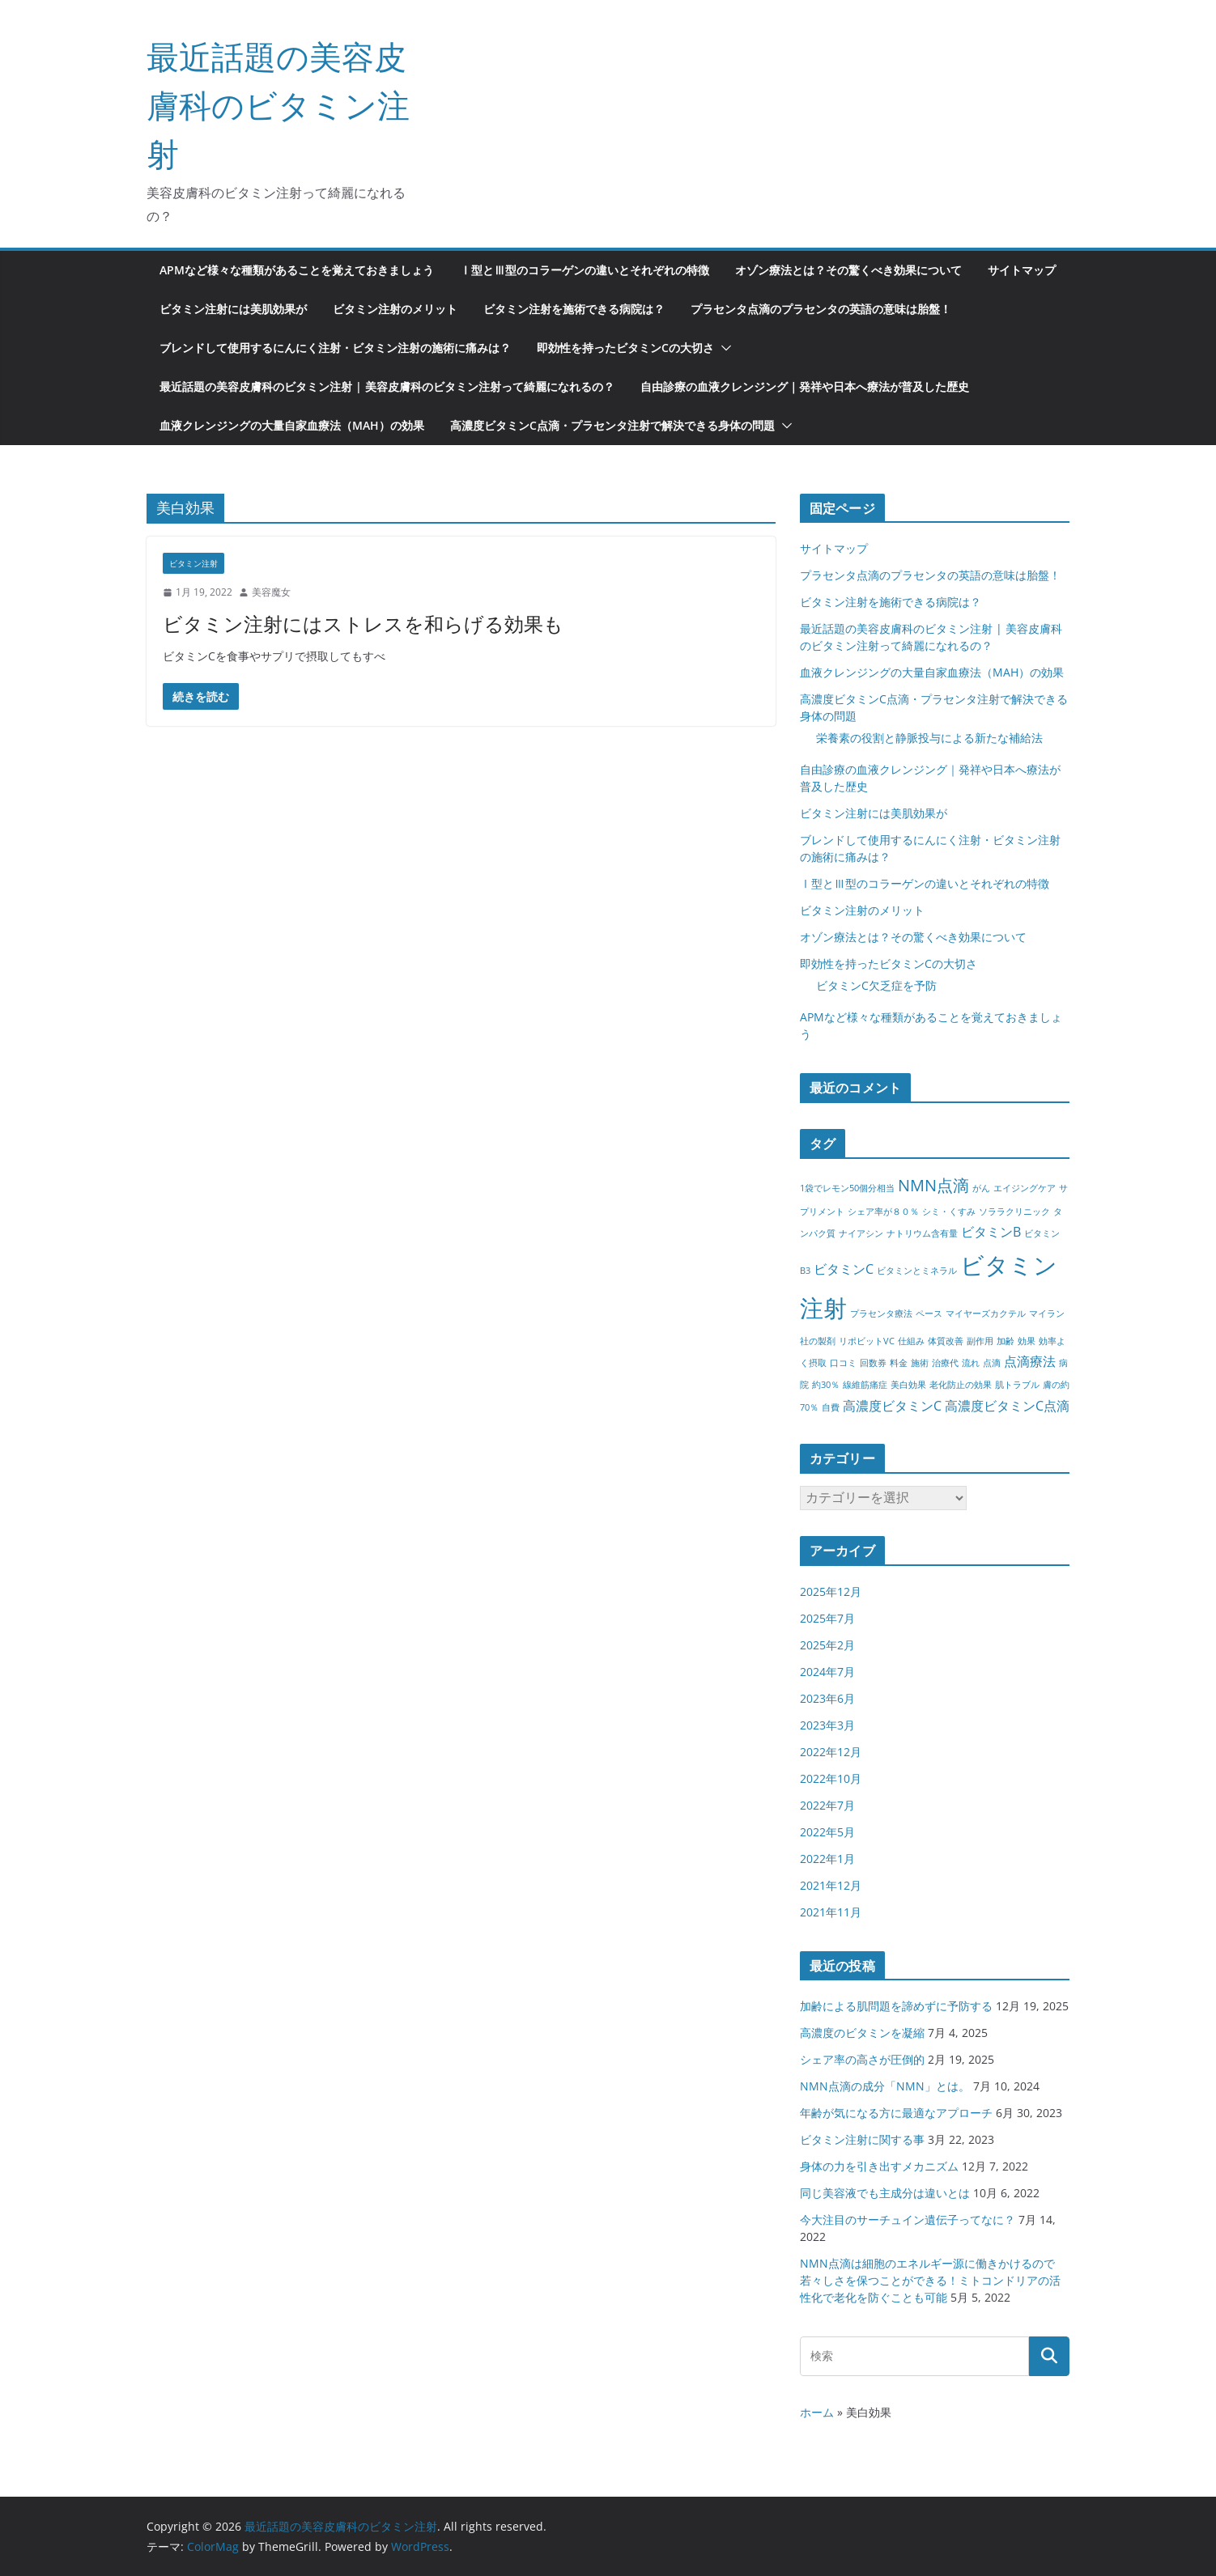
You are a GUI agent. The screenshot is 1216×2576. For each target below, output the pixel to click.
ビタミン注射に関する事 (862, 2139)
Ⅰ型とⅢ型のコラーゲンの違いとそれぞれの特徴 (584, 270)
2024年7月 (827, 1671)
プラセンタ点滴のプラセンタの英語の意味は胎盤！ (821, 308)
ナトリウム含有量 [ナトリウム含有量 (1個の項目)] (922, 1233)
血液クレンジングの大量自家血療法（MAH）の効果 (291, 425)
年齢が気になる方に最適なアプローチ (896, 2112)
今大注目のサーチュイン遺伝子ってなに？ (907, 2219)
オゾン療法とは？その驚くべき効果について (848, 270)
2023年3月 (827, 1725)
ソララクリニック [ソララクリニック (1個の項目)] (1014, 1211)
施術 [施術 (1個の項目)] (920, 1363)
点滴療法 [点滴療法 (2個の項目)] (1030, 1361)
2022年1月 (827, 1858)
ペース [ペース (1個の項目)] (929, 1313)
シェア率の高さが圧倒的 (862, 2059)
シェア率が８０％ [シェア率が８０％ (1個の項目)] (883, 1211)
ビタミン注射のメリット (395, 308)
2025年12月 (830, 1591)
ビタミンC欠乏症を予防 (876, 985)
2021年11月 (830, 1912)
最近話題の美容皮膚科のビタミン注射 (278, 105)
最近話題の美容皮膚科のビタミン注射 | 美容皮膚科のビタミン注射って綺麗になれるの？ (386, 386)
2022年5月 (827, 1832)
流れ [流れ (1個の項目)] (971, 1363)
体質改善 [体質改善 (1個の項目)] (945, 1341)
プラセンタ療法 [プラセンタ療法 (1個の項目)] (881, 1313)
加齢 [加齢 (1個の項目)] (1005, 1341)
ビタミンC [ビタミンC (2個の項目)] (844, 1269)
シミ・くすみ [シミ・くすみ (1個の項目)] (949, 1211)
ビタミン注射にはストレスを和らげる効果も (363, 623)
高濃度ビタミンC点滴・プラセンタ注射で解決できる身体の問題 (612, 425)
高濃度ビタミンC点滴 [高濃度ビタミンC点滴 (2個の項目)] (1007, 1406)
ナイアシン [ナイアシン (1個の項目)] (861, 1233)
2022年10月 (830, 1778)
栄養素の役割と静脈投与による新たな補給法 (929, 737)
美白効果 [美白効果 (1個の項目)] (908, 1384)
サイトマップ (1022, 270)
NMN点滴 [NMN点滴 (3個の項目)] (933, 1185)
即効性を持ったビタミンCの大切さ (625, 347)
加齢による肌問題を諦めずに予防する (896, 2006)
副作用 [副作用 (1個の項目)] (980, 1341)
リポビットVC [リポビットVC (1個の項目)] (867, 1341)
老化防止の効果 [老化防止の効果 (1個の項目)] (960, 1384)
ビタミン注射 (193, 563)
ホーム (817, 2412)
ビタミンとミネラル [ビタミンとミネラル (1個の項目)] (917, 1270)
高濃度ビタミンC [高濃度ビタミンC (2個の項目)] (892, 1406)
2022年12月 (830, 1751)
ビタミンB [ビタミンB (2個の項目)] (991, 1232)
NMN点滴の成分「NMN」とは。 (885, 2086)
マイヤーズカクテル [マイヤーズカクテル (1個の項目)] (986, 1313)
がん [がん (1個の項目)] (981, 1188)
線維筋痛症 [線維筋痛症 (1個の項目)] (865, 1384)
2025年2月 (827, 1645)
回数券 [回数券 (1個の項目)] (873, 1363)
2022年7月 (827, 1805)
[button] (723, 348)
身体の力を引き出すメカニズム (879, 2166)
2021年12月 (830, 1885)
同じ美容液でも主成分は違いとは (885, 2192)
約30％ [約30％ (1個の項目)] (826, 1384)
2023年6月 (827, 1698)
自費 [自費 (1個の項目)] (831, 1407)
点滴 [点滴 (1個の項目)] (992, 1363)
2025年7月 (827, 1618)
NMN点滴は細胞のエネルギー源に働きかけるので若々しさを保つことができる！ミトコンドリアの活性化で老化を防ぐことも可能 (930, 2280)
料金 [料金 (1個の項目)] (899, 1363)
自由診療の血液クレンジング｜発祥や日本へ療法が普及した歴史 (804, 386)
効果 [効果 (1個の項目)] (1026, 1341)
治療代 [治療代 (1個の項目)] (945, 1363)
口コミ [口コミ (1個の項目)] (843, 1363)
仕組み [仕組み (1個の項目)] (911, 1341)
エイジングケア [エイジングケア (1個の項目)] (1024, 1188)
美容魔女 (271, 592)
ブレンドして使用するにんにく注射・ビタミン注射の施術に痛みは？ (335, 347)
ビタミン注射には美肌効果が (233, 308)
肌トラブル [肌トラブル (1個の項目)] (1017, 1384)
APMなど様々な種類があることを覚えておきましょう (296, 270)
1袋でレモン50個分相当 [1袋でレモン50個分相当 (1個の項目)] (847, 1188)
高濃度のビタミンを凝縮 (862, 2032)
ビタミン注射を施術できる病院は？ (574, 308)
